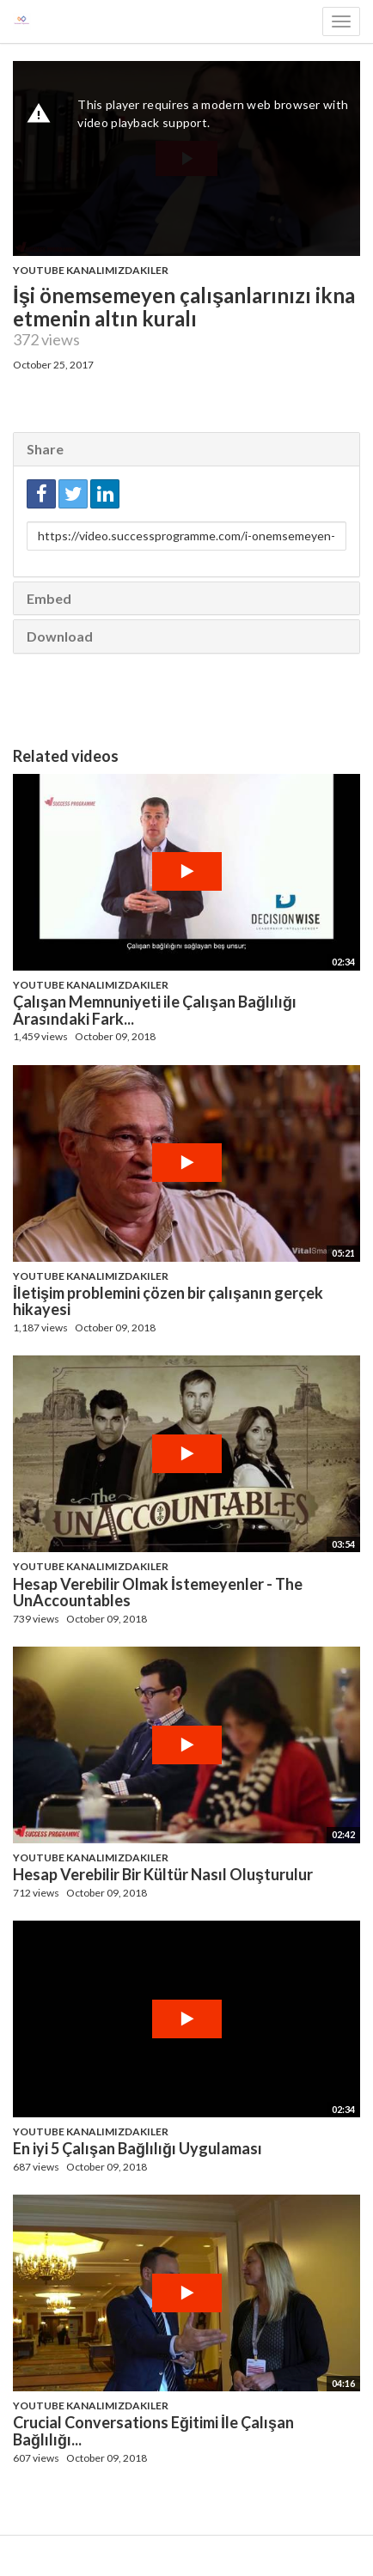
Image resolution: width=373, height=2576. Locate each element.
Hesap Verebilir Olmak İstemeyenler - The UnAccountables (158, 1592)
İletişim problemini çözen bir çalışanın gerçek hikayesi (168, 1301)
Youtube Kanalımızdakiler (90, 270)
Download (60, 636)
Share (45, 449)
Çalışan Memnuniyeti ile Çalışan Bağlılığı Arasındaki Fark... (155, 1010)
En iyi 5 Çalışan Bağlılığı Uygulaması (137, 2148)
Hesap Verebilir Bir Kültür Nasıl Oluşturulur (163, 1874)
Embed (49, 598)
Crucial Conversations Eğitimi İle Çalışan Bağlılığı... (153, 2431)
